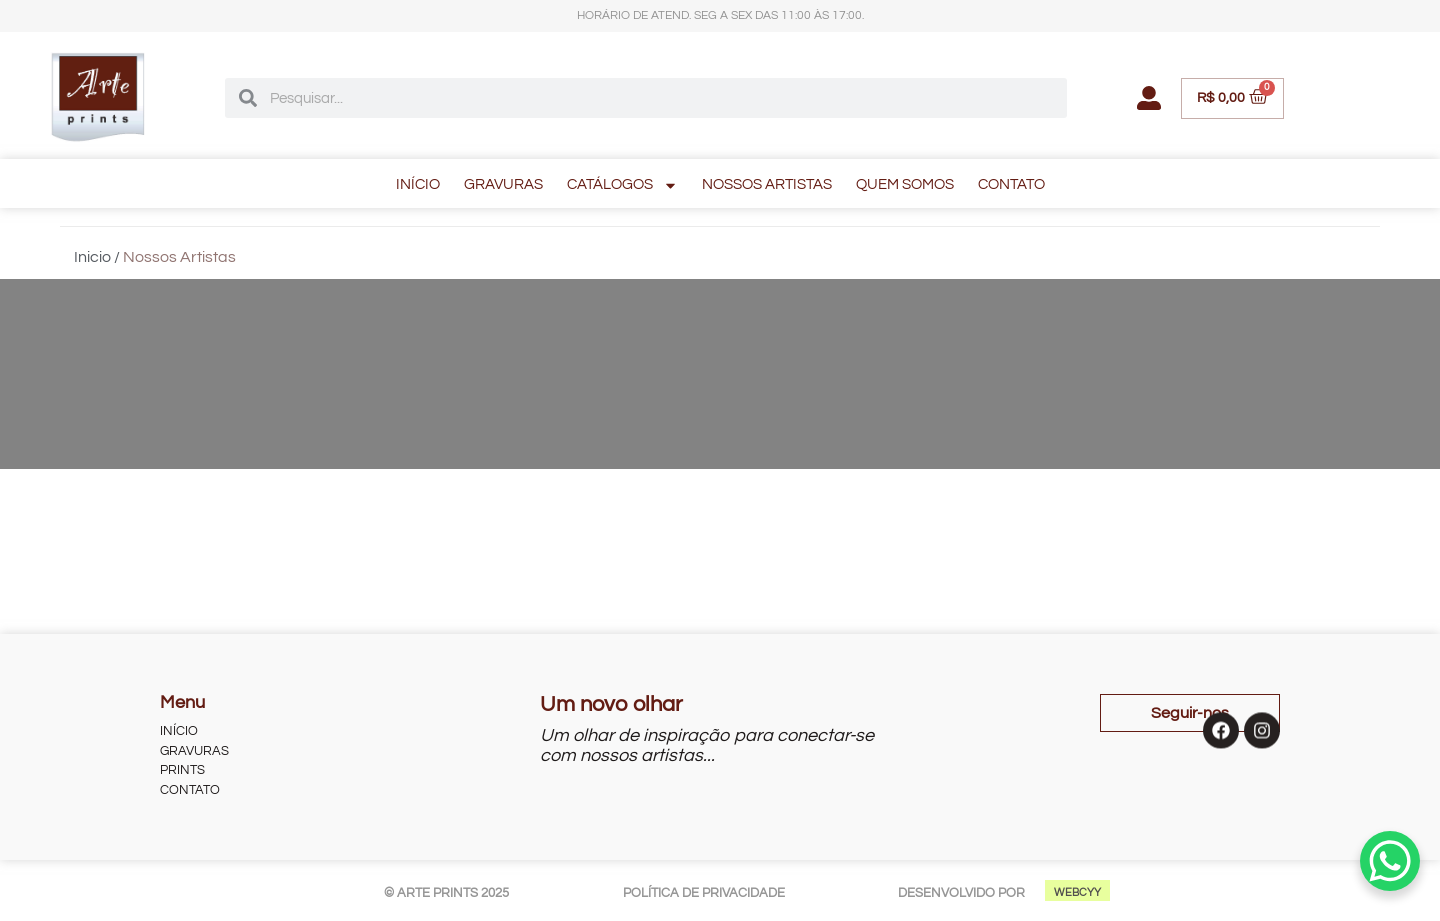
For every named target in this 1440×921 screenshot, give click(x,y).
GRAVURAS (503, 184)
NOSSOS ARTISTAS (767, 184)
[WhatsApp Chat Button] (1390, 861)
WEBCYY (1077, 892)
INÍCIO (418, 184)
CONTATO (1011, 184)
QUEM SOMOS (905, 184)
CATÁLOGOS (622, 185)
